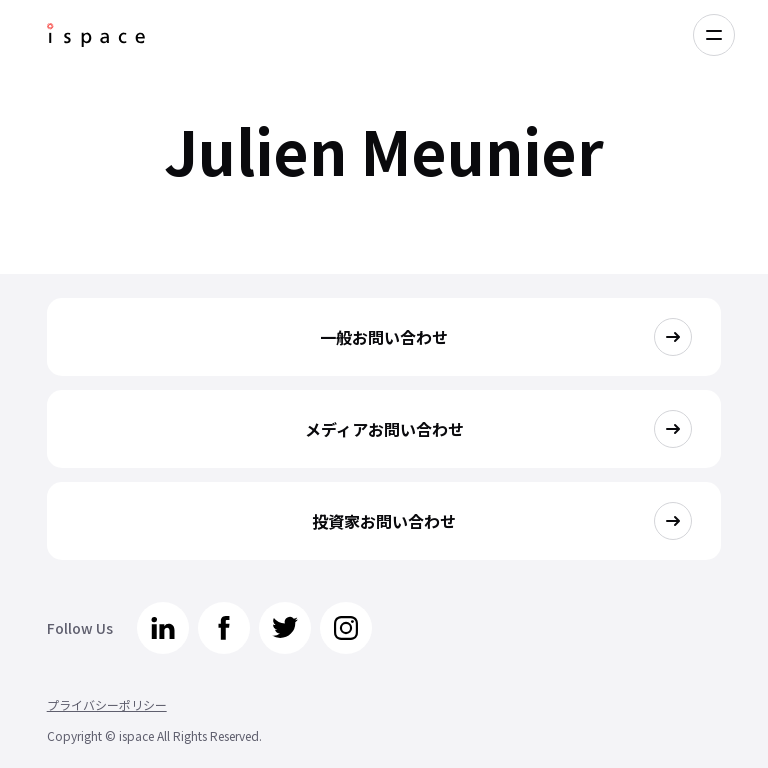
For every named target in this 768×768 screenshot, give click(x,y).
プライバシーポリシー (107, 704)
